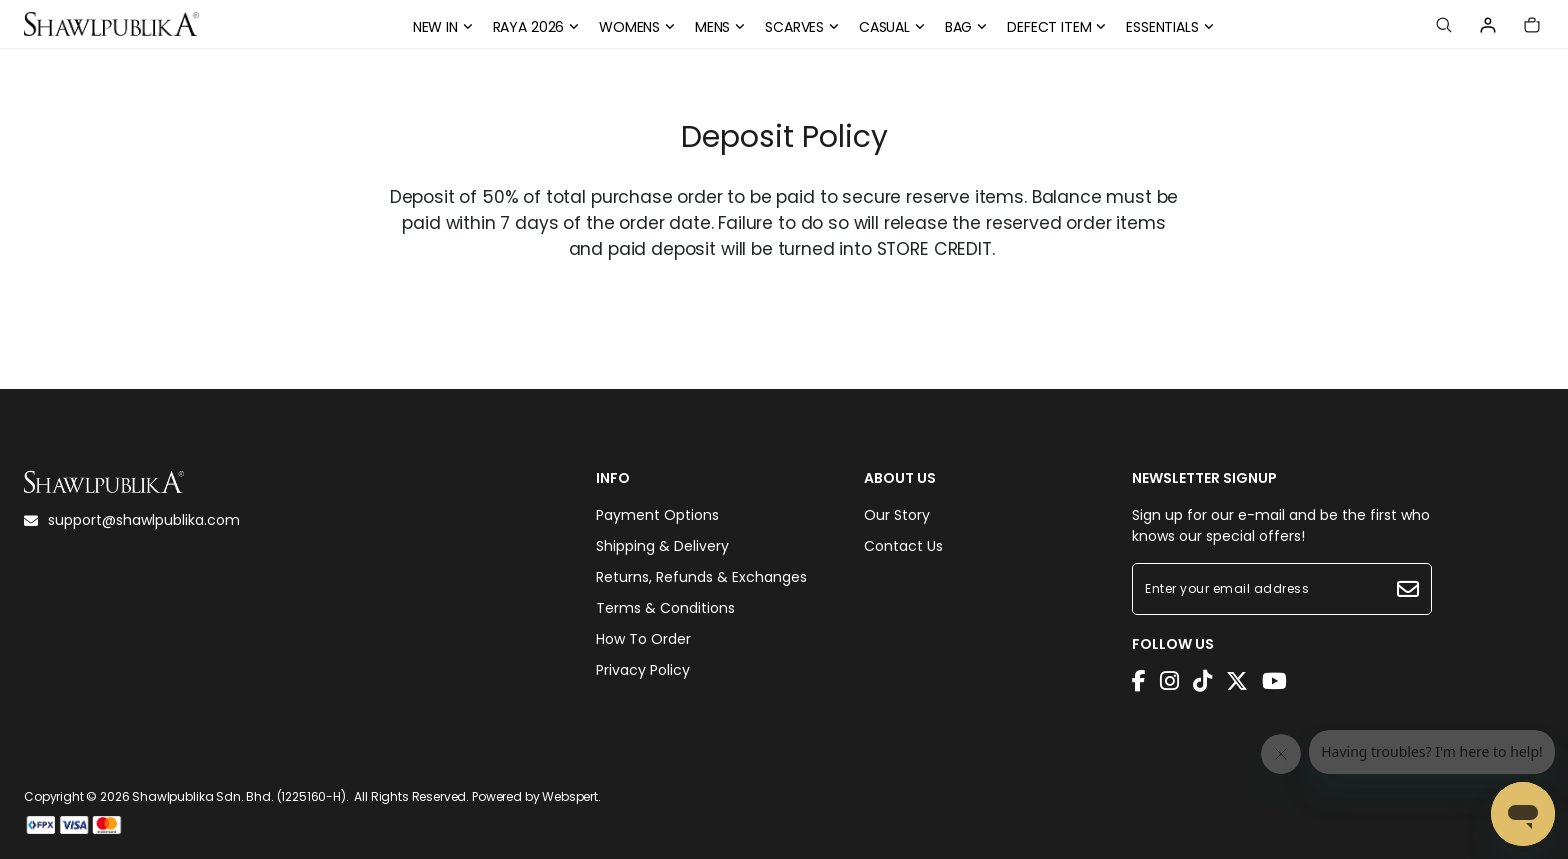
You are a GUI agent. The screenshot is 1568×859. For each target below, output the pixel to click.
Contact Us (903, 546)
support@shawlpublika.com (132, 520)
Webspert (570, 796)
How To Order (643, 639)
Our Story (897, 515)
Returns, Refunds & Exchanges (701, 577)
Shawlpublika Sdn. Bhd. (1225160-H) (239, 796)
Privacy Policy (643, 670)
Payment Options (657, 515)
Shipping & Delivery (662, 546)
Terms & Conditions (665, 608)
